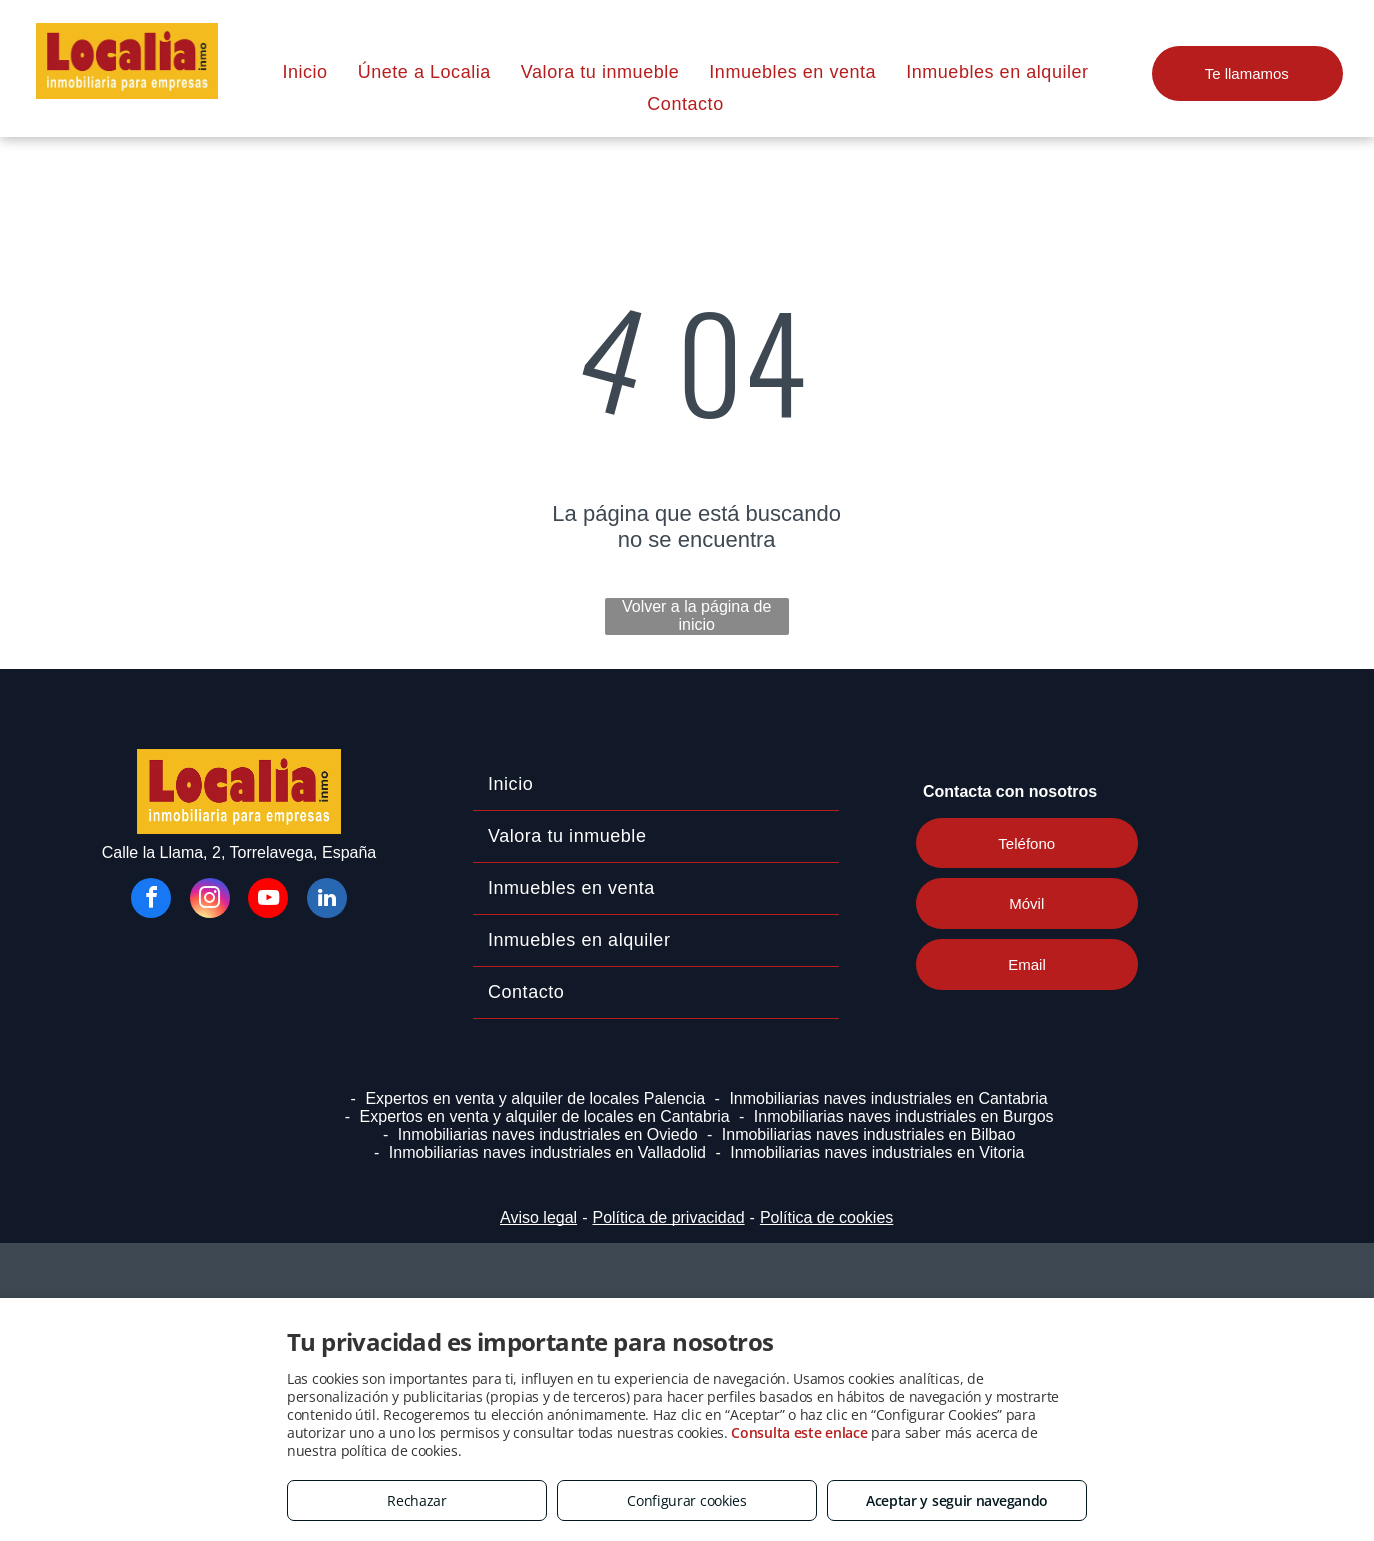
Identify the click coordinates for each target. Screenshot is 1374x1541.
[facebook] (151, 900)
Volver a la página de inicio (696, 615)
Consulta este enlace (799, 1432)
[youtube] (268, 900)
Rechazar (417, 1500)
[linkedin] (327, 900)
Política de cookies (826, 1217)
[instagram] (210, 900)
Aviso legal (538, 1217)
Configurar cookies (687, 1500)
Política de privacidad (668, 1217)
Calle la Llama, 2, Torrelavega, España (239, 852)
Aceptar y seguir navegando (957, 1500)
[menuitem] (304, 72)
